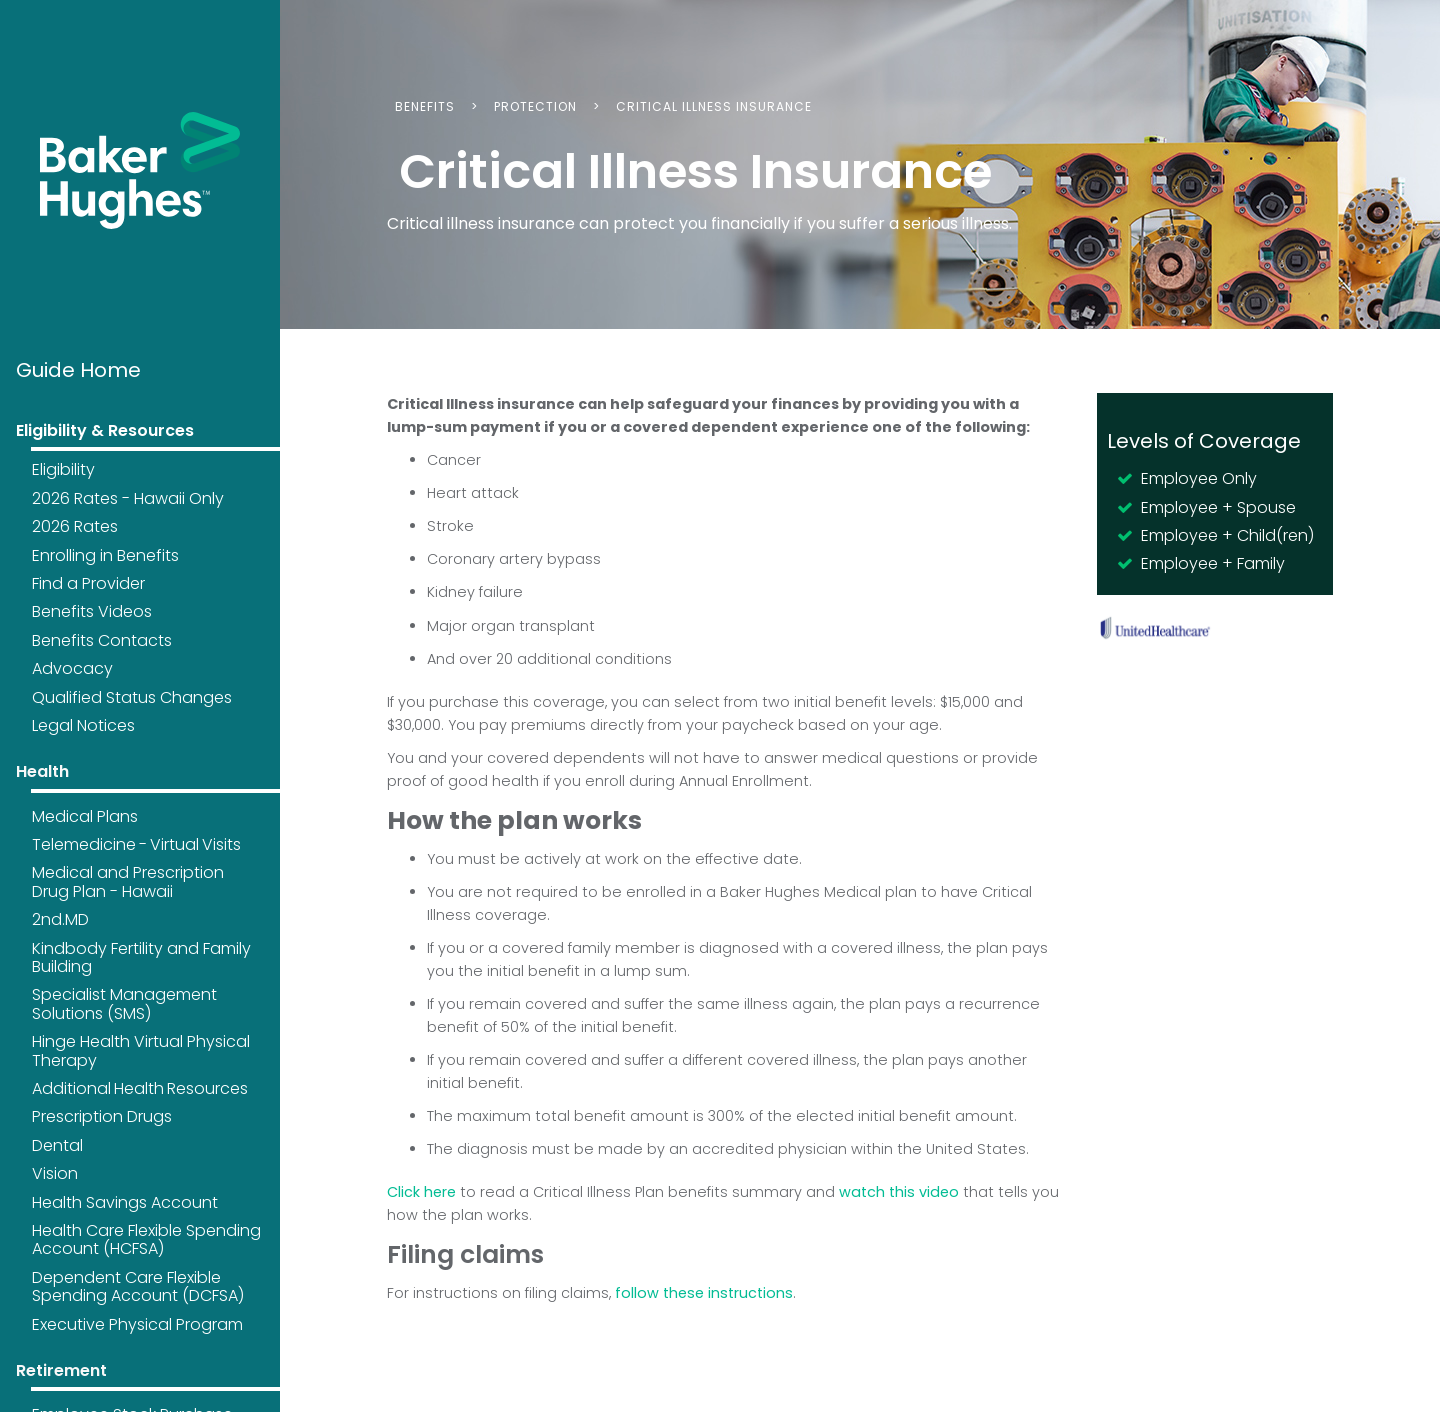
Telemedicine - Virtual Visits (136, 844)
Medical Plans (85, 816)
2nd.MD (60, 919)
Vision (55, 1173)
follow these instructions (704, 1293)
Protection (535, 106)
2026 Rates (75, 526)
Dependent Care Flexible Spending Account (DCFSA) (138, 1286)
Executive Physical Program (137, 1324)
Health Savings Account (125, 1202)
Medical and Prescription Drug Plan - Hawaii (128, 881)
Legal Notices (83, 725)
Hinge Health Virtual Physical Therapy (141, 1050)
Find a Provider (88, 583)
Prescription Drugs (102, 1116)
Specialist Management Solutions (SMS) (124, 1003)
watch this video (899, 1192)
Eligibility (63, 469)
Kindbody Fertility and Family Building (141, 957)
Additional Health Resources (140, 1088)
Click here (421, 1192)
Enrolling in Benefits (105, 555)
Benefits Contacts (102, 640)
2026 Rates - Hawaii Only (128, 498)
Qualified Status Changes (132, 697)
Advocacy (72, 668)
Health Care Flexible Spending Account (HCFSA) (146, 1239)
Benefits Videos (92, 611)
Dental (57, 1145)
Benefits (425, 106)
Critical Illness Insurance (714, 106)
